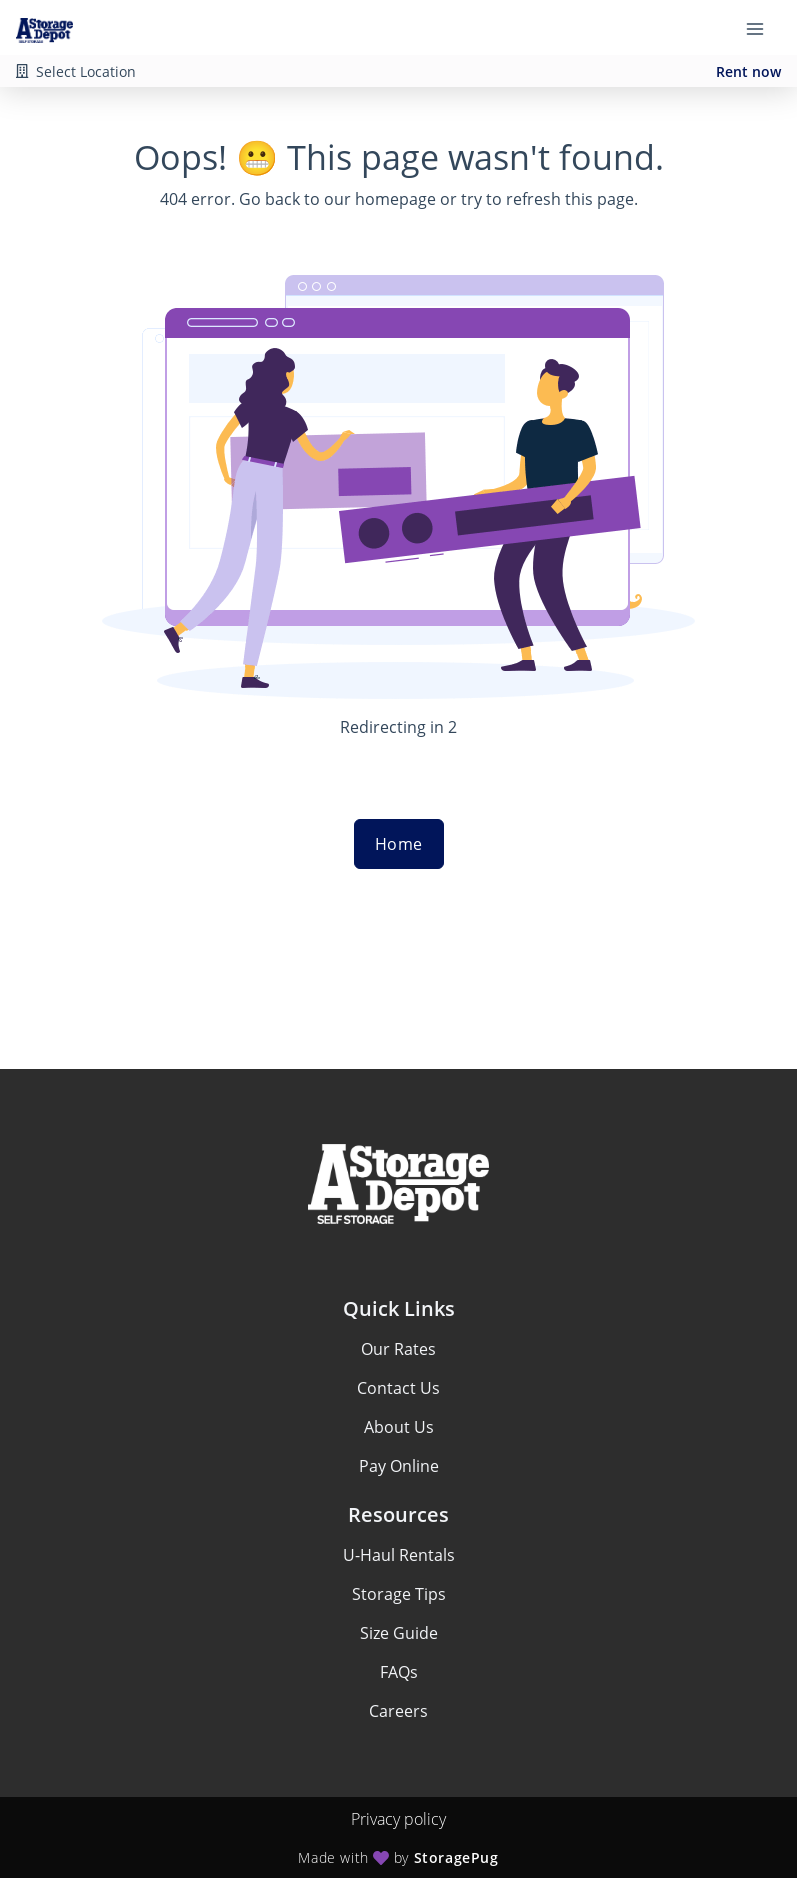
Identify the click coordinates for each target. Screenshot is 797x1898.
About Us (399, 1427)
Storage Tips (399, 1594)
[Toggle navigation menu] (763, 28)
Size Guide (399, 1633)
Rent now (748, 71)
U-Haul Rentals (399, 1555)
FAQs (399, 1672)
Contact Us (398, 1388)
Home (399, 844)
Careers (398, 1711)
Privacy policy (398, 1819)
